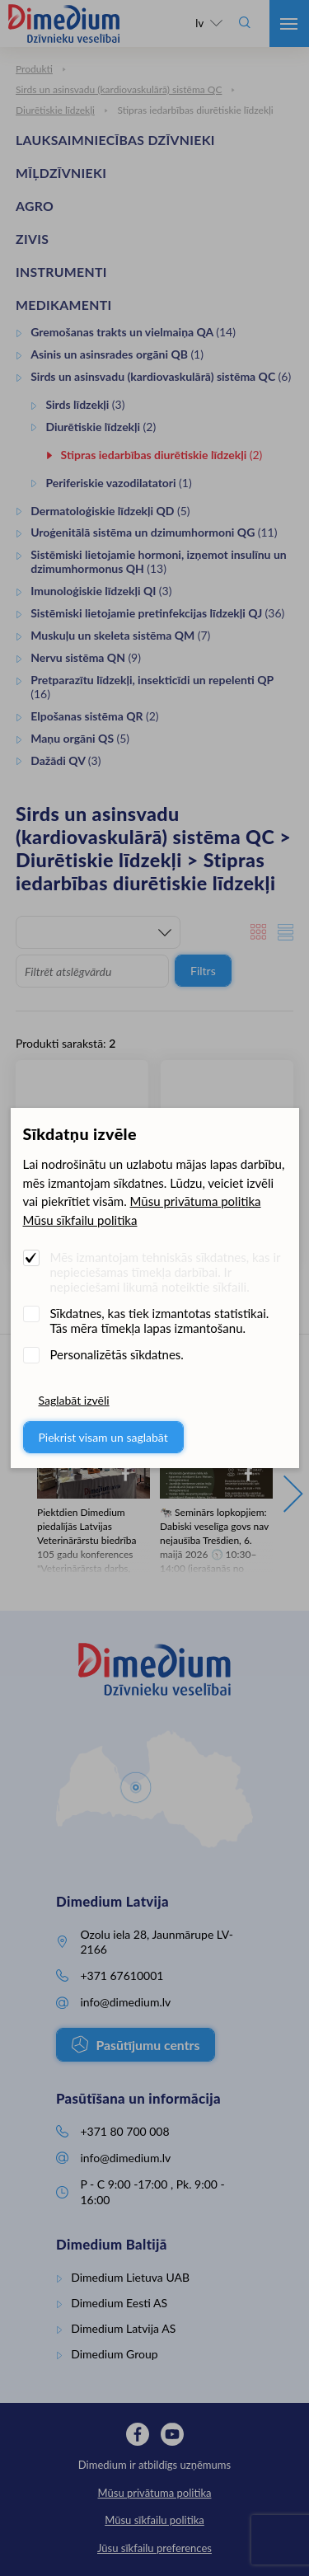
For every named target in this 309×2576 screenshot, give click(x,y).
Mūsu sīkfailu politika (80, 1220)
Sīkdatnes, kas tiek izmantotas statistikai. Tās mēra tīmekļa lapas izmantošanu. (159, 1320)
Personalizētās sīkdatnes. (117, 1354)
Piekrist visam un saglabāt (103, 1437)
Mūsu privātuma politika (195, 1201)
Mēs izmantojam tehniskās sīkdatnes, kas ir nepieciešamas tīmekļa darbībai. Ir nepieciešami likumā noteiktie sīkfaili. (165, 1272)
